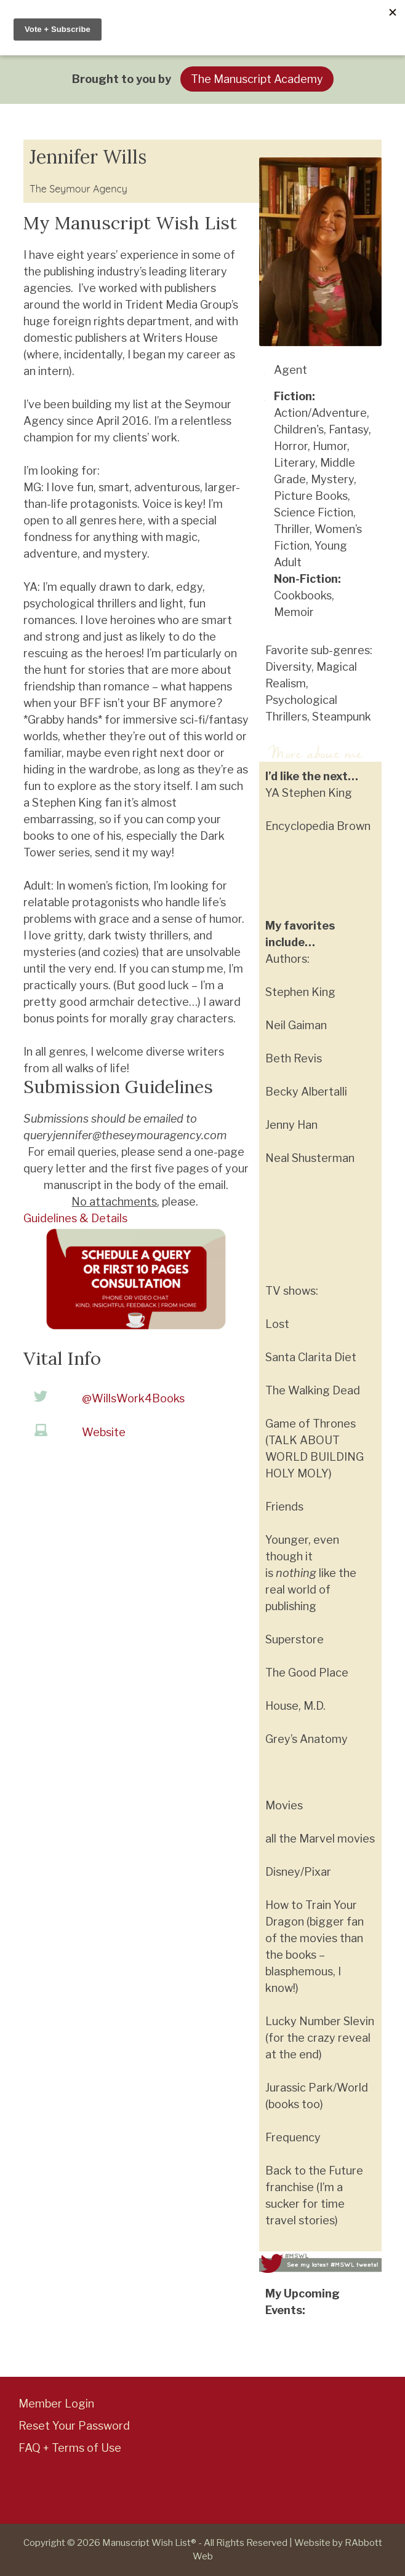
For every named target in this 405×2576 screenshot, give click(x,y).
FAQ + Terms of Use (69, 2447)
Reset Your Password (74, 2425)
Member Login (56, 2403)
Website (104, 1432)
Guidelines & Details (75, 1218)
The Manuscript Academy (257, 79)
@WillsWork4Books (133, 1398)
